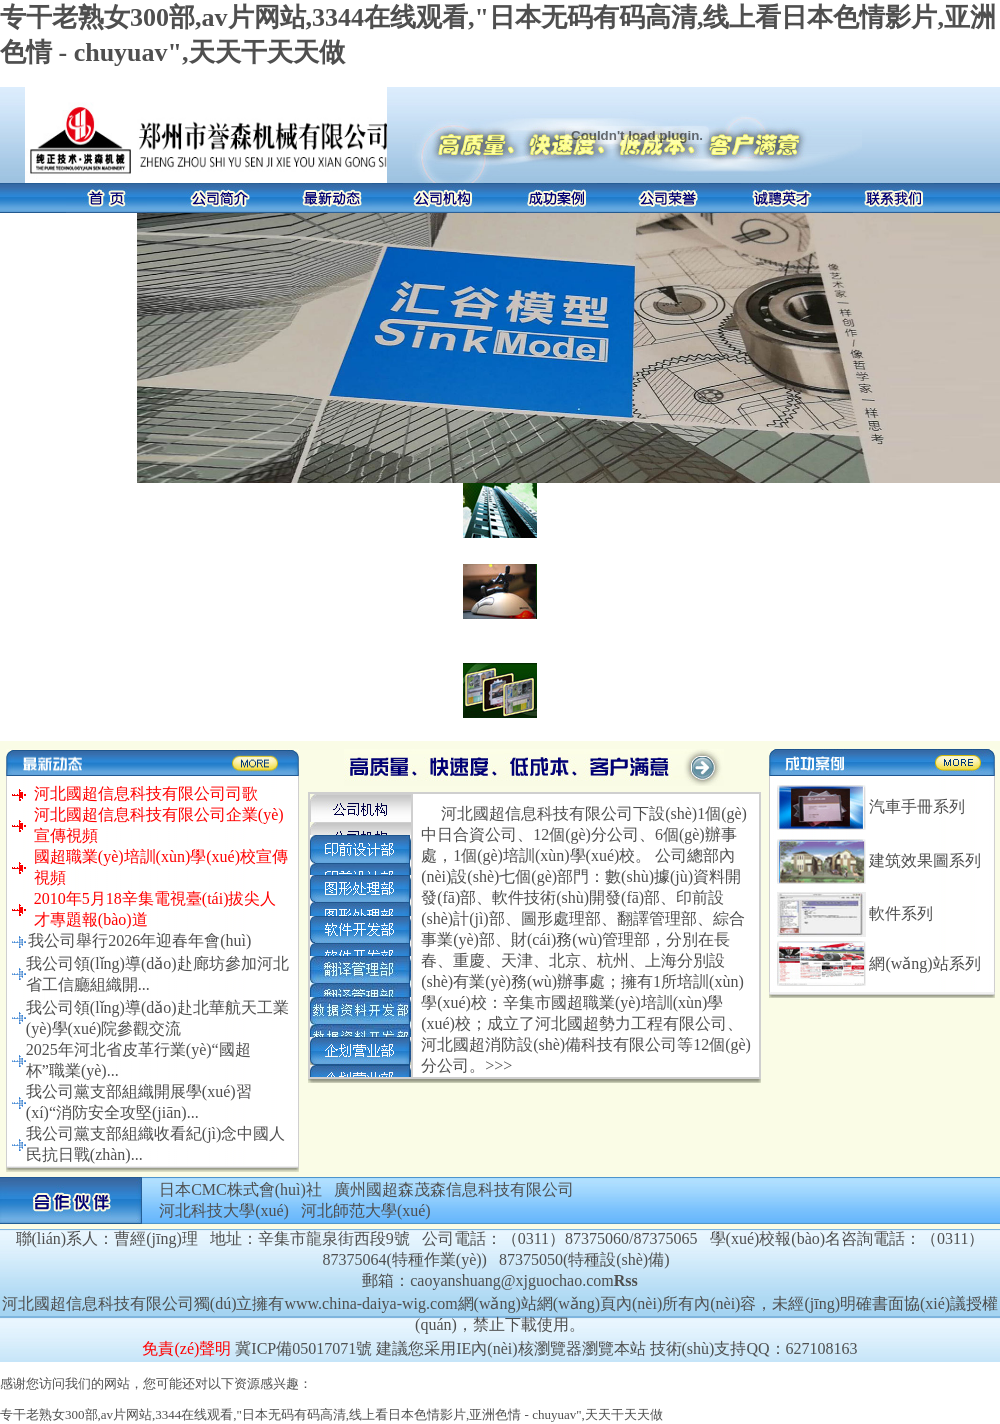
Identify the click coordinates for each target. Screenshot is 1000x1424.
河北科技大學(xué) (224, 1210)
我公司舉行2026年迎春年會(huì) (139, 940)
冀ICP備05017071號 (303, 1348)
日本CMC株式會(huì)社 (240, 1189)
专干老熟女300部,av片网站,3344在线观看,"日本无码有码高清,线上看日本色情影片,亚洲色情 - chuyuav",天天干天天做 (331, 1414)
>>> (498, 1065)
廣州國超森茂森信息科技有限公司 (454, 1189)
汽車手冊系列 (917, 806)
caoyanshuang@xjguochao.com (512, 1280)
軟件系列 (901, 913)
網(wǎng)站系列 (924, 963)
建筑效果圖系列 (925, 860)
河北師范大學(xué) (366, 1210)
